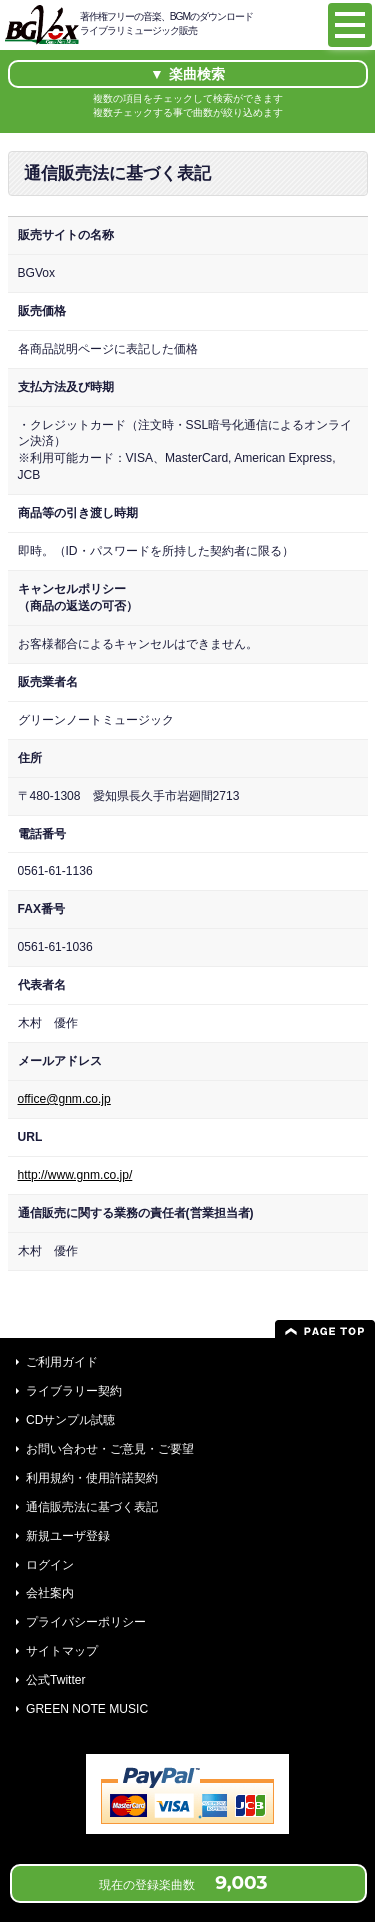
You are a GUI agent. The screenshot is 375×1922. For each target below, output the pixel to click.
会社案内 (50, 1593)
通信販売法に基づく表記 (92, 1507)
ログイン (50, 1565)
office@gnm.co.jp (64, 1099)
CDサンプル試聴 (70, 1420)
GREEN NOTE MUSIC (87, 1709)
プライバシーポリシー (86, 1622)
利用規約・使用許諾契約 (92, 1478)
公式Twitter (56, 1680)
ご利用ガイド (62, 1362)
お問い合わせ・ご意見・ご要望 (110, 1449)
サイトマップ (62, 1651)
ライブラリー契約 (74, 1391)
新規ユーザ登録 (68, 1536)
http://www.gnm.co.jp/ (75, 1175)
